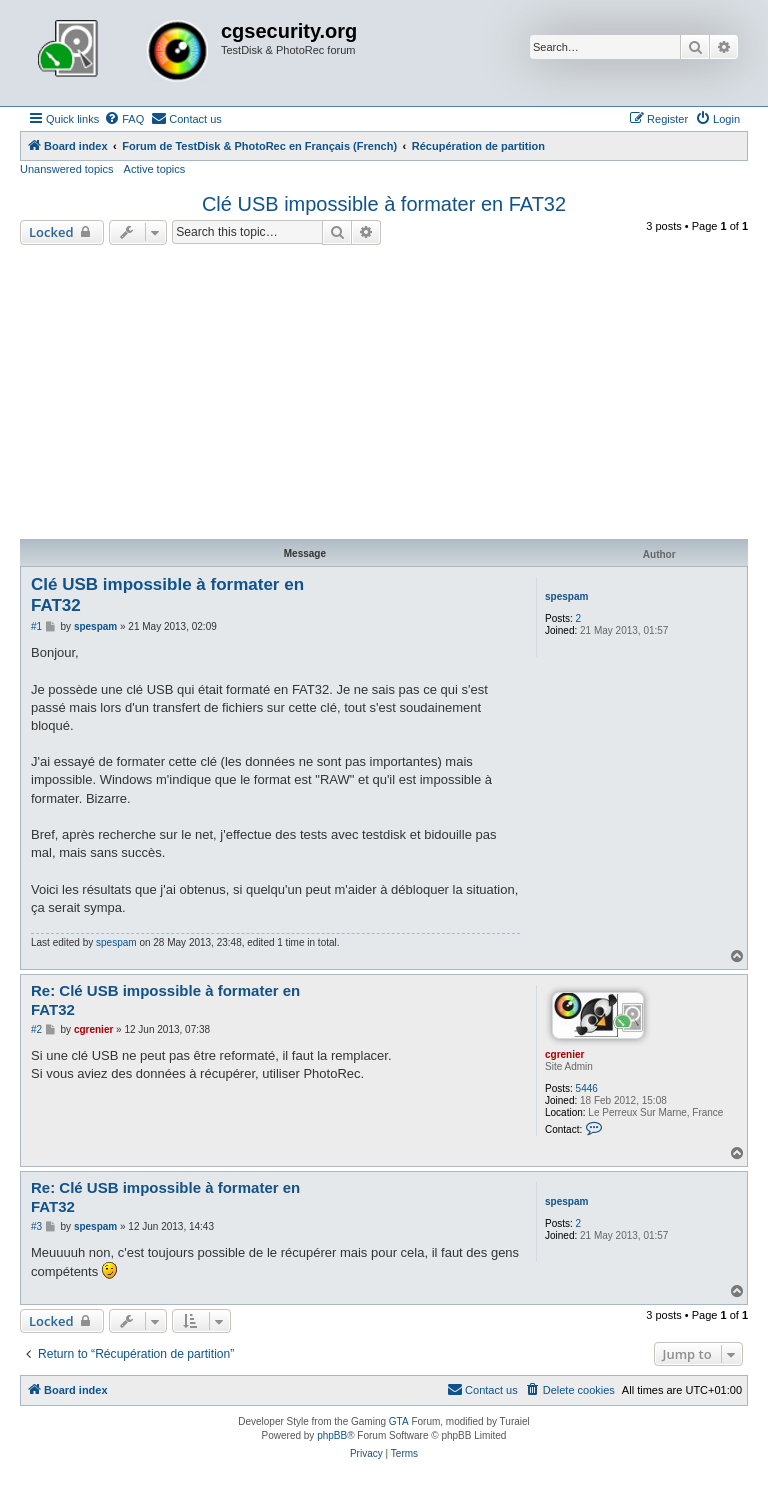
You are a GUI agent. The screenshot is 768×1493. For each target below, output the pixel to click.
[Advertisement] (384, 395)
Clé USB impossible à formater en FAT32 (384, 204)
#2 (36, 1029)
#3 (36, 1226)
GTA (399, 1421)
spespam (566, 596)
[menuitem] (124, 119)
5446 (587, 1088)
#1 (36, 626)
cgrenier (564, 1054)
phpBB (332, 1435)
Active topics (155, 169)
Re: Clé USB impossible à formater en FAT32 (165, 1000)
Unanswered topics (67, 169)
